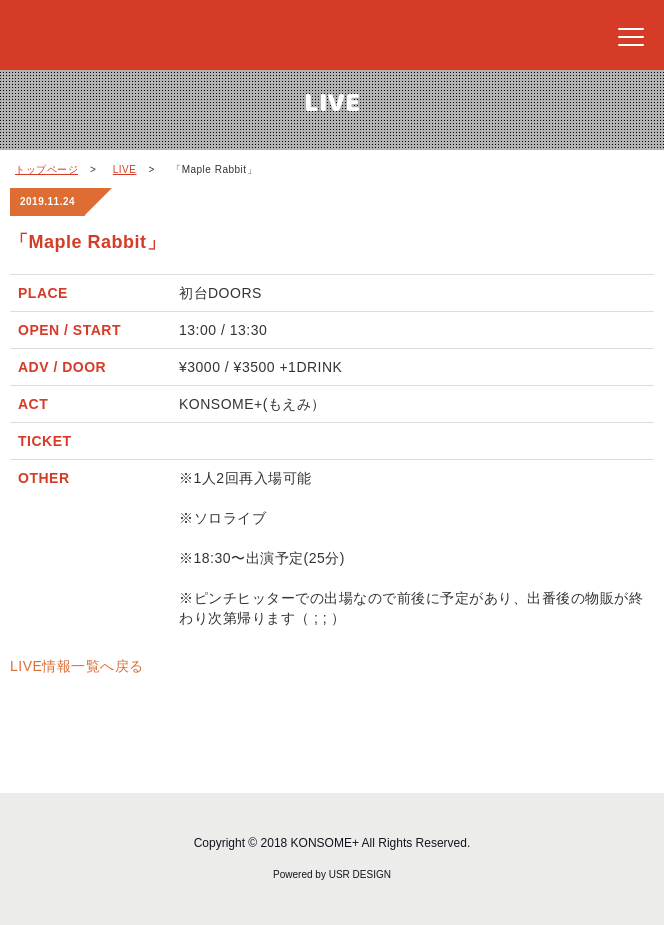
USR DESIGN (360, 874)
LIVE (125, 169)
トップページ (46, 169)
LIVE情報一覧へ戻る (77, 666)
